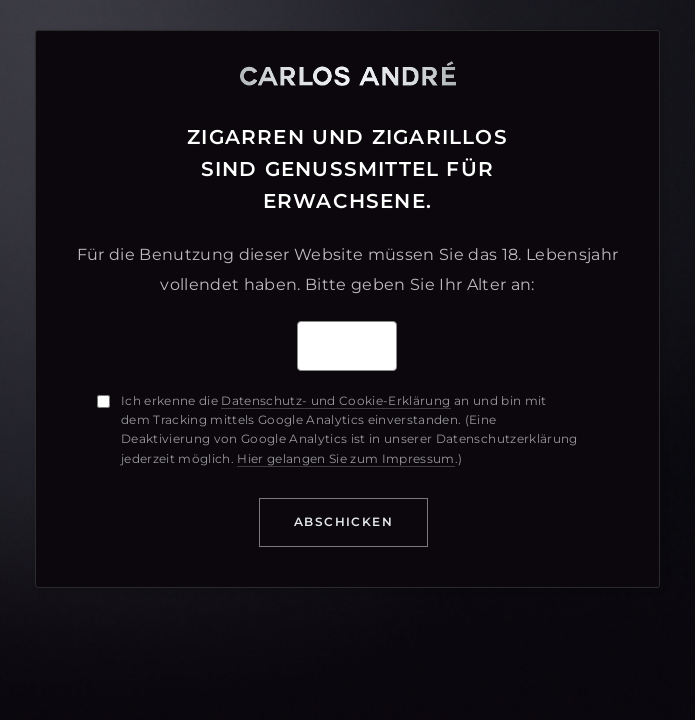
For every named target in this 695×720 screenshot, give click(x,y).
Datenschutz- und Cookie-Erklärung (335, 400)
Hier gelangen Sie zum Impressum (345, 458)
